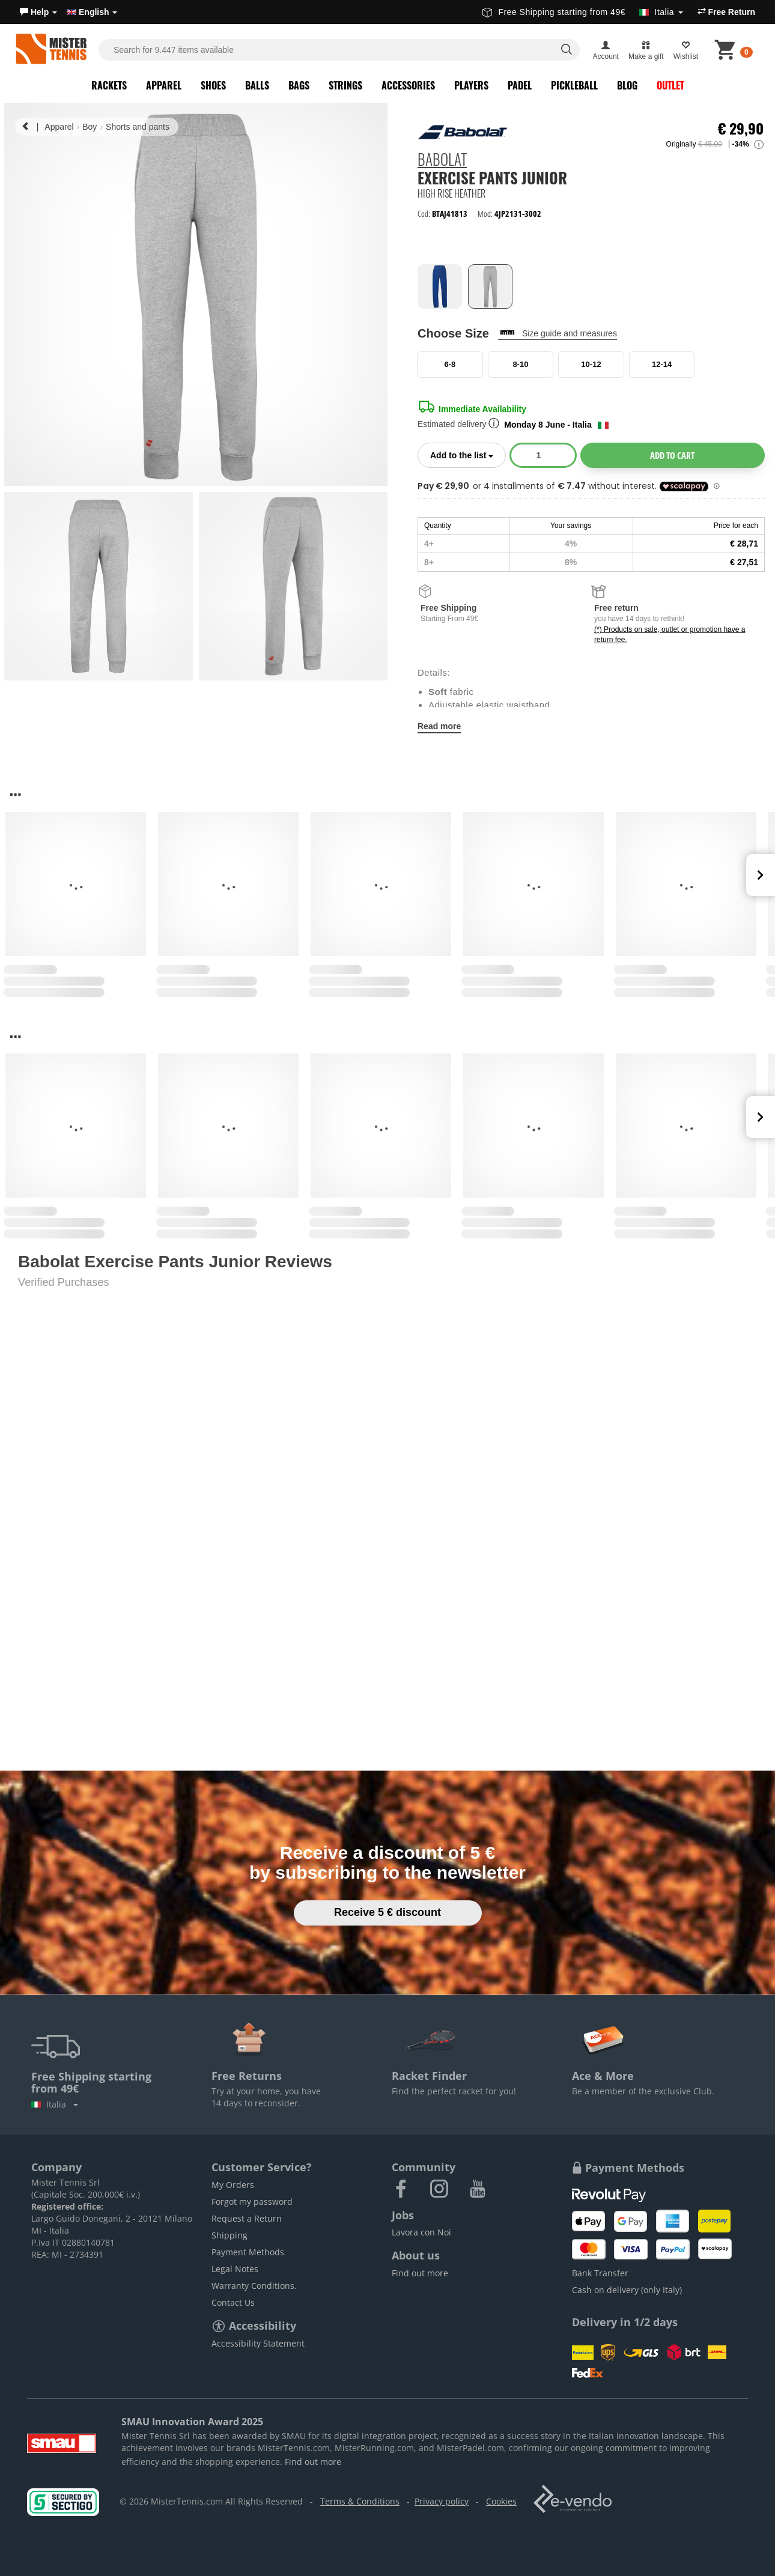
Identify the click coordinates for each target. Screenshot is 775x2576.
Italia (54, 2104)
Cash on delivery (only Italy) (627, 2290)
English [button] (92, 12)
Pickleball (574, 85)
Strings (345, 85)
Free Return (726, 12)
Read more (439, 726)
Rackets (109, 85)
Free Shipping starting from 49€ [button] (582, 12)
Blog (627, 85)
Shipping (229, 2235)
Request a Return (246, 2218)
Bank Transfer (600, 2273)
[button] (38, 12)
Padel (520, 85)
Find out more (420, 2273)
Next (760, 875)
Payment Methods (247, 2252)
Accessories (408, 85)
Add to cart (672, 455)
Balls (257, 85)
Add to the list (468, 454)
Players (471, 85)
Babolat (442, 160)
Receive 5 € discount (387, 1912)
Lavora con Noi (421, 2232)
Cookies (501, 2501)
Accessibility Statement (258, 2343)
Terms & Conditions (360, 2501)
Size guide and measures (569, 333)
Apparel (163, 85)
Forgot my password (252, 2201)
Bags (298, 85)
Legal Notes (234, 2268)
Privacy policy (442, 2501)
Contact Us (233, 2302)
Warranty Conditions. (254, 2285)
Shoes (213, 85)
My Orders (232, 2184)
